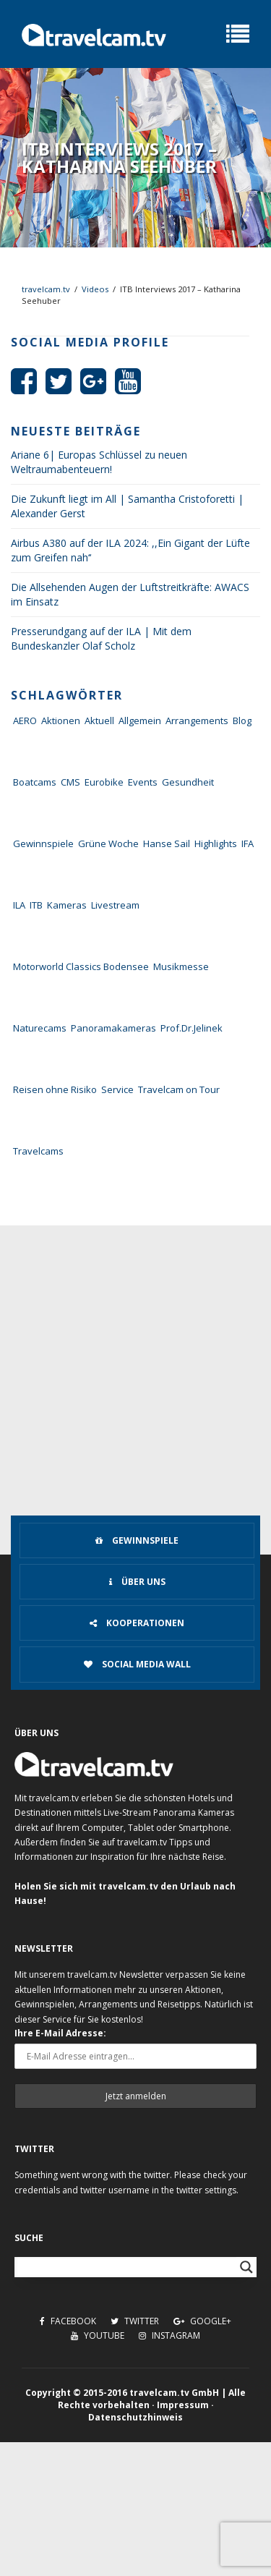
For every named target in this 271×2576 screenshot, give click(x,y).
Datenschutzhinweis (135, 2417)
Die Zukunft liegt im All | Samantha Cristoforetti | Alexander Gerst (127, 506)
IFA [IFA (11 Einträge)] (247, 843)
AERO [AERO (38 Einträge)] (25, 720)
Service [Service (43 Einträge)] (117, 1089)
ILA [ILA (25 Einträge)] (19, 904)
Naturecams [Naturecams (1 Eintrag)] (39, 1027)
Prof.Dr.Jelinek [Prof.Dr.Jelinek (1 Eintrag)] (191, 1027)
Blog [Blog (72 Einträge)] (242, 720)
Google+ (202, 2321)
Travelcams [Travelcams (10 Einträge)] (38, 1150)
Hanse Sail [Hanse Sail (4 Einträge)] (166, 843)
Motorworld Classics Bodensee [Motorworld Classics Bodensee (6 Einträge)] (81, 966)
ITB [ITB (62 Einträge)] (36, 904)
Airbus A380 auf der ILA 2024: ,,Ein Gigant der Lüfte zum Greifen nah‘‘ (130, 550)
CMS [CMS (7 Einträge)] (70, 781)
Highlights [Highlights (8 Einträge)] (215, 843)
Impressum (183, 2405)
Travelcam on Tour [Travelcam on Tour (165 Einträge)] (179, 1089)
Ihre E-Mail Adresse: (60, 2033)
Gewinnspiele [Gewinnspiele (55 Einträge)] (43, 843)
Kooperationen (137, 1623)
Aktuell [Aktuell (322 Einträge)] (99, 720)
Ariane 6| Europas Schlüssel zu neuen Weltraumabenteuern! (99, 462)
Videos (95, 289)
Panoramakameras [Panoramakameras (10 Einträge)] (113, 1027)
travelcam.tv (46, 289)
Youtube (97, 2335)
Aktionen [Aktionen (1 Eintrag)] (60, 720)
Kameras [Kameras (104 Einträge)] (67, 904)
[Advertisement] (135, 1368)
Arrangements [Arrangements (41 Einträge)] (196, 720)
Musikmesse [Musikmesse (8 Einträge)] (181, 966)
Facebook (68, 2321)
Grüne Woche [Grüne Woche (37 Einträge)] (108, 843)
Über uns (137, 1582)
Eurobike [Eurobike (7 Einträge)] (104, 781)
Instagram (169, 2335)
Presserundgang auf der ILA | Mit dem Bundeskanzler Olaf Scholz (101, 638)
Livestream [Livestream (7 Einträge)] (115, 904)
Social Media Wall (137, 1664)
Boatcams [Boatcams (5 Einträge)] (34, 781)
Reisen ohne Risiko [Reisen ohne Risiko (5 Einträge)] (55, 1089)
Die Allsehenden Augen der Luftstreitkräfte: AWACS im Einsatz (130, 594)
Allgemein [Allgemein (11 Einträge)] (140, 720)
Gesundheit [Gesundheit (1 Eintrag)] (188, 781)
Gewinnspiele (136, 1540)
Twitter (135, 2321)
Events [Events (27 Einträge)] (143, 781)
